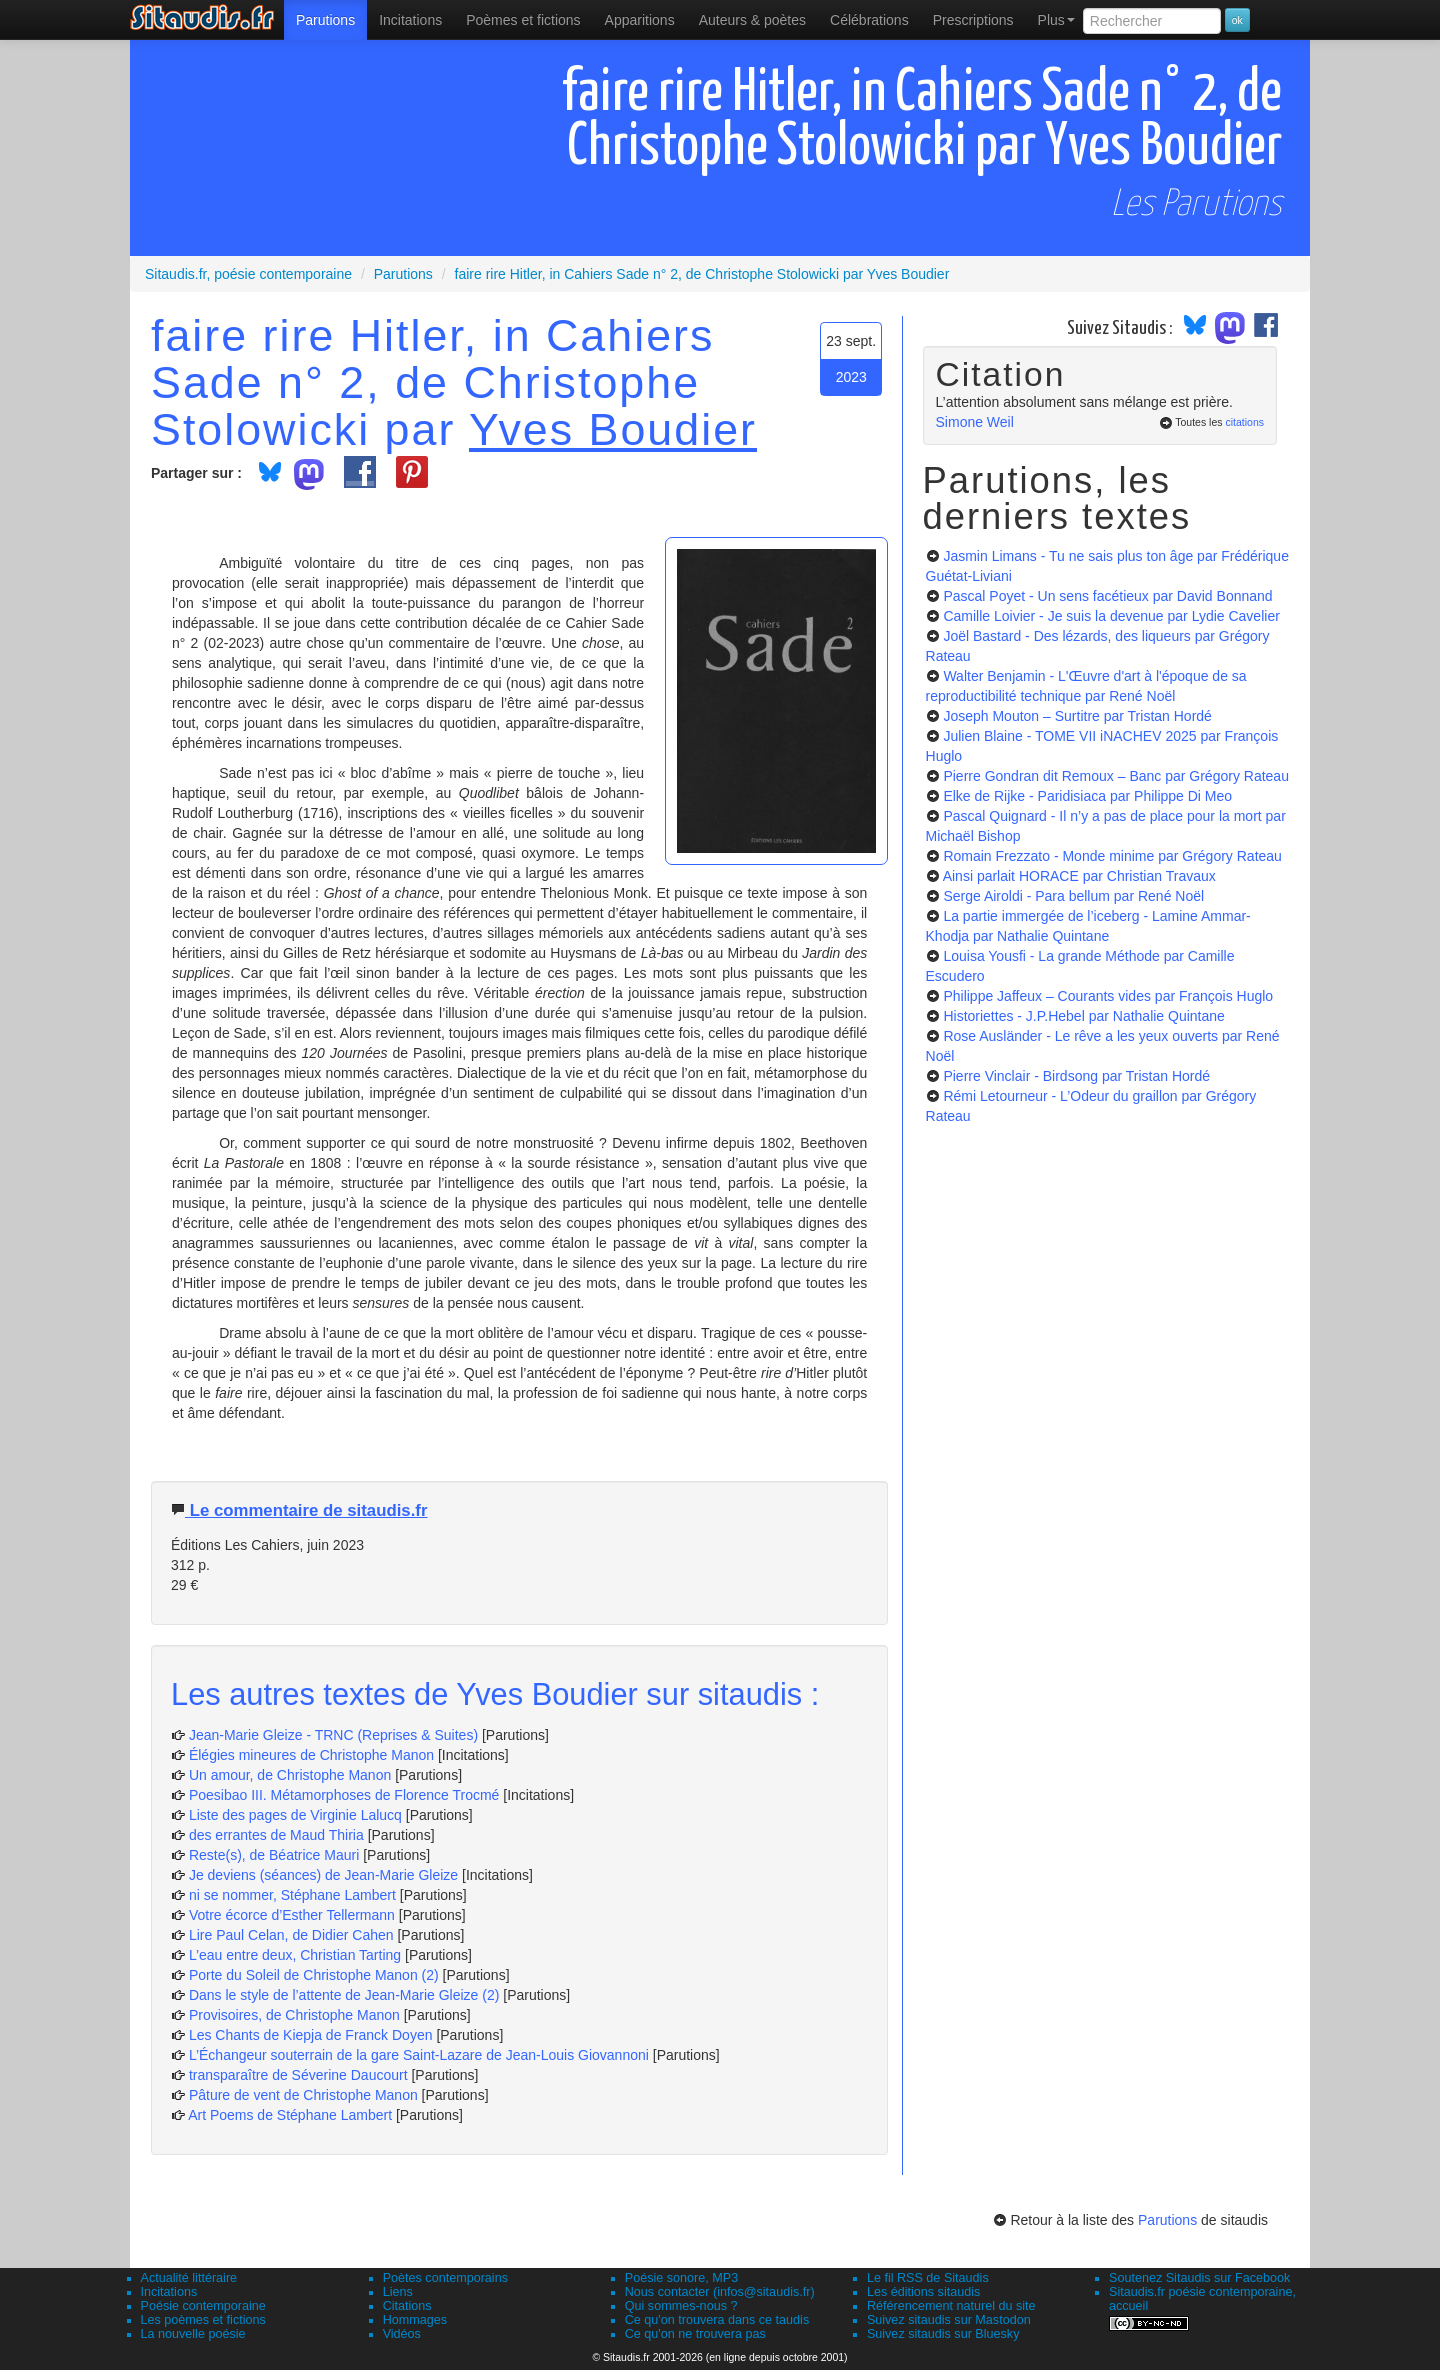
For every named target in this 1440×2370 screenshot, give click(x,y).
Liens (398, 2292)
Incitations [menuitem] (410, 20)
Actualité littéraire (189, 2278)
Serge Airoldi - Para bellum (1073, 896)
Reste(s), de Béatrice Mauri (274, 1855)
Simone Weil (975, 422)
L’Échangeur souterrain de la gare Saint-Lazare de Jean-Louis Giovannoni (419, 2055)
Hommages (415, 2320)
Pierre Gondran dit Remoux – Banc (1116, 776)
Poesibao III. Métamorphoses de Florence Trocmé (344, 1795)
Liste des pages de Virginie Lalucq (295, 1815)
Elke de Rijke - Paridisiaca (1087, 796)
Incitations (169, 2292)
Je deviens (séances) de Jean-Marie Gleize (323, 1875)
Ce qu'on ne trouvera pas (695, 2334)
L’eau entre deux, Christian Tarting (295, 1955)
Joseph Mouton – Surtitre (1077, 716)
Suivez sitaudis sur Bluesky (943, 2334)
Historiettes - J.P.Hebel (1083, 1016)
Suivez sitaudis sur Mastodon (949, 2320)
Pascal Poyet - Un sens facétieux (1107, 596)
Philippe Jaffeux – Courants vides (1108, 996)
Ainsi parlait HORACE (1079, 876)
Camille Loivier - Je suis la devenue (1111, 616)
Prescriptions (973, 20)
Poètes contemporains (445, 2278)
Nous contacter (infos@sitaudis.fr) (720, 2292)
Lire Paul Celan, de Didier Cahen (291, 1935)
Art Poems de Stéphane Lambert (290, 2115)
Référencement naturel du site (951, 2306)
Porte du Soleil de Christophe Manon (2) (314, 1975)
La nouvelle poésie (193, 2334)
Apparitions (640, 20)
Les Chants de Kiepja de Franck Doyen (311, 2035)
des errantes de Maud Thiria (276, 1835)
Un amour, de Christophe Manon (290, 1775)
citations (1244, 422)
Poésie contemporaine (203, 2306)
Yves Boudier (613, 429)
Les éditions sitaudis (923, 2292)
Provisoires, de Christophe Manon (294, 2015)
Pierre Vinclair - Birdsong (1076, 1076)
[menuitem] (325, 20)
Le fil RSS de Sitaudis (928, 2278)
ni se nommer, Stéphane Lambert (292, 1895)
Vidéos (402, 2334)
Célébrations (869, 20)
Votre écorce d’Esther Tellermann (292, 1915)
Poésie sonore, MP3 (681, 2278)
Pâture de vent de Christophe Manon (303, 2095)
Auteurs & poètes (752, 20)
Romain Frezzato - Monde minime (1112, 856)
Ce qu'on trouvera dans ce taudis (717, 2320)
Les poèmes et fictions (203, 2320)
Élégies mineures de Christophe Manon (313, 1755)
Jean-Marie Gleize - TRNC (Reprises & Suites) (333, 1735)
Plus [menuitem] (1056, 20)
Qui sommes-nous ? (681, 2306)
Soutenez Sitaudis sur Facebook (1199, 2278)
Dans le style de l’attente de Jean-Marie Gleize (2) (344, 1995)
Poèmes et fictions (523, 20)
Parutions (325, 20)
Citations (407, 2306)
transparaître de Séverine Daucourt (298, 2075)
